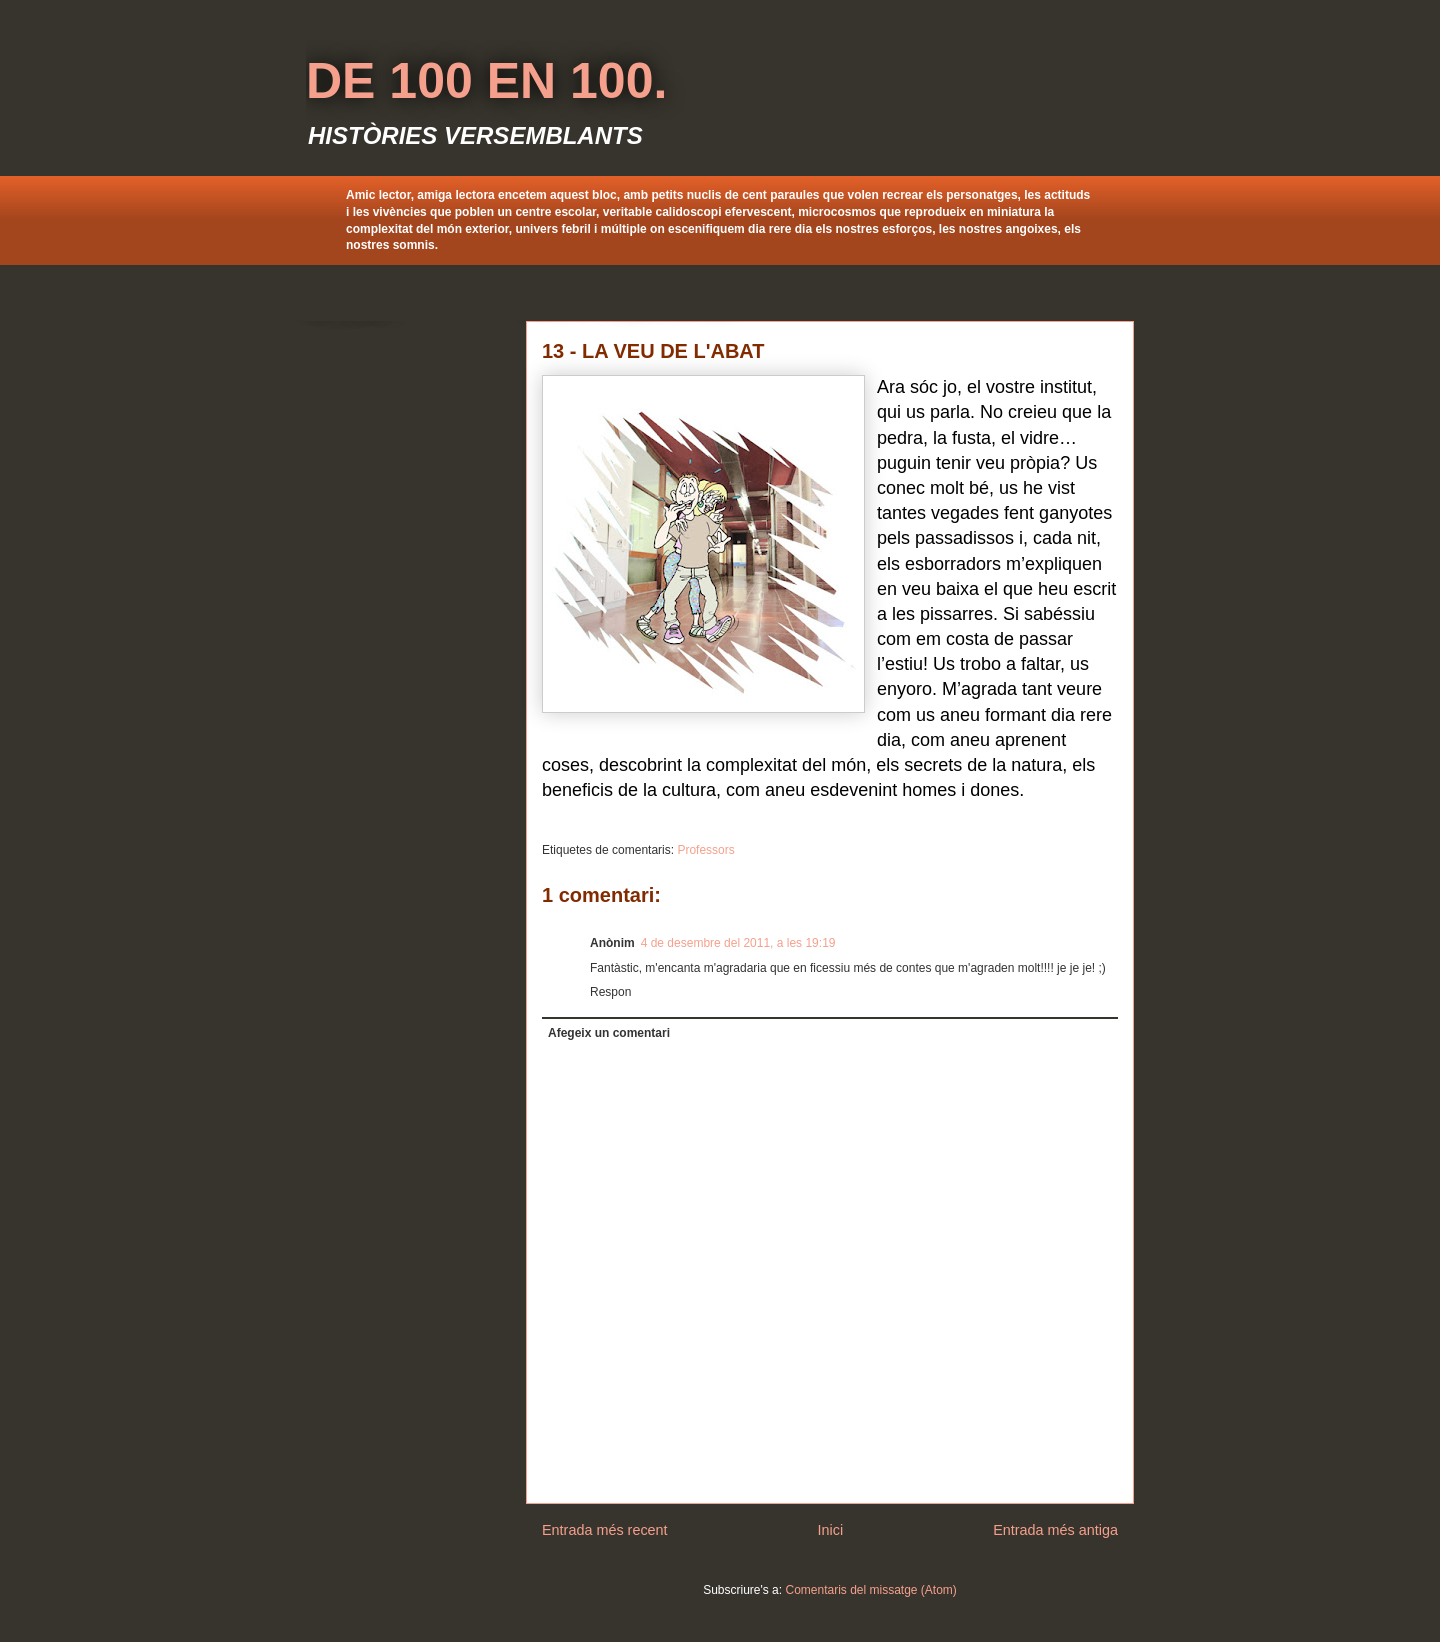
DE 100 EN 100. (486, 81)
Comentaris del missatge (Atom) (870, 1590)
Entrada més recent (605, 1530)
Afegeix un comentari (609, 1033)
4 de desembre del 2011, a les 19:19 (738, 943)
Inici (831, 1530)
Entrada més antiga (1055, 1530)
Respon (610, 992)
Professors (705, 850)
